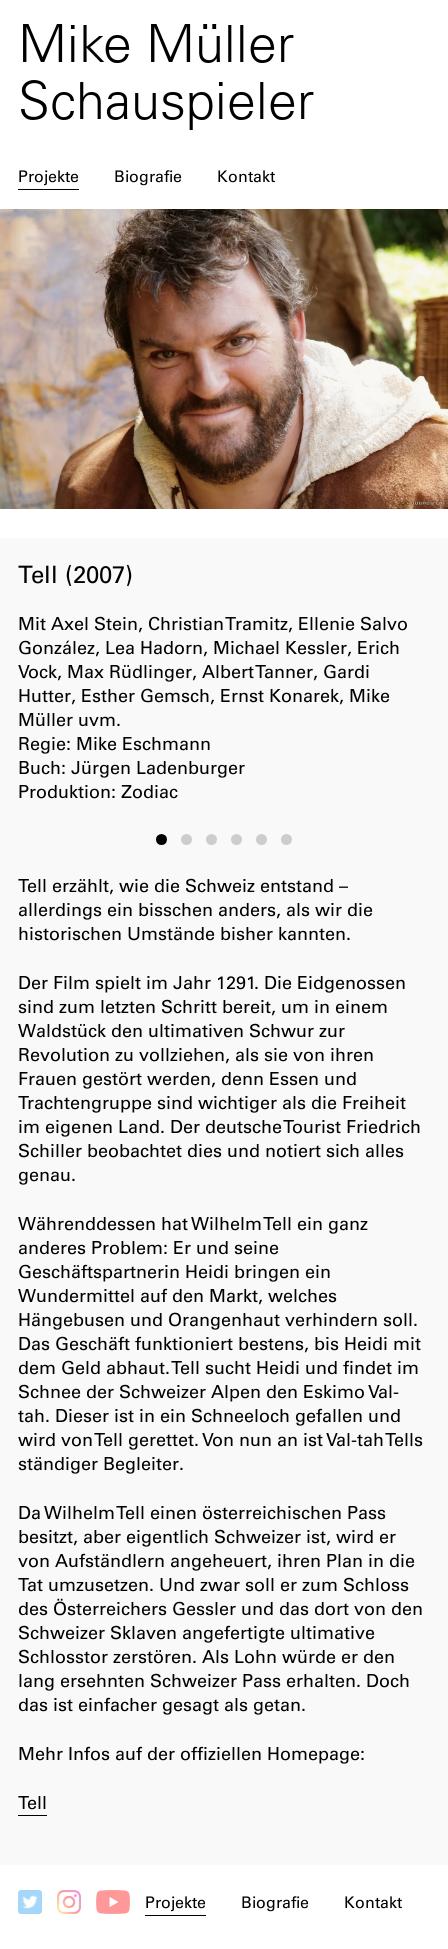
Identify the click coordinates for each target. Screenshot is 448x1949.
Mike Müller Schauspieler (166, 72)
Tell (32, 1803)
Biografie (148, 176)
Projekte (48, 176)
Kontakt (246, 176)
